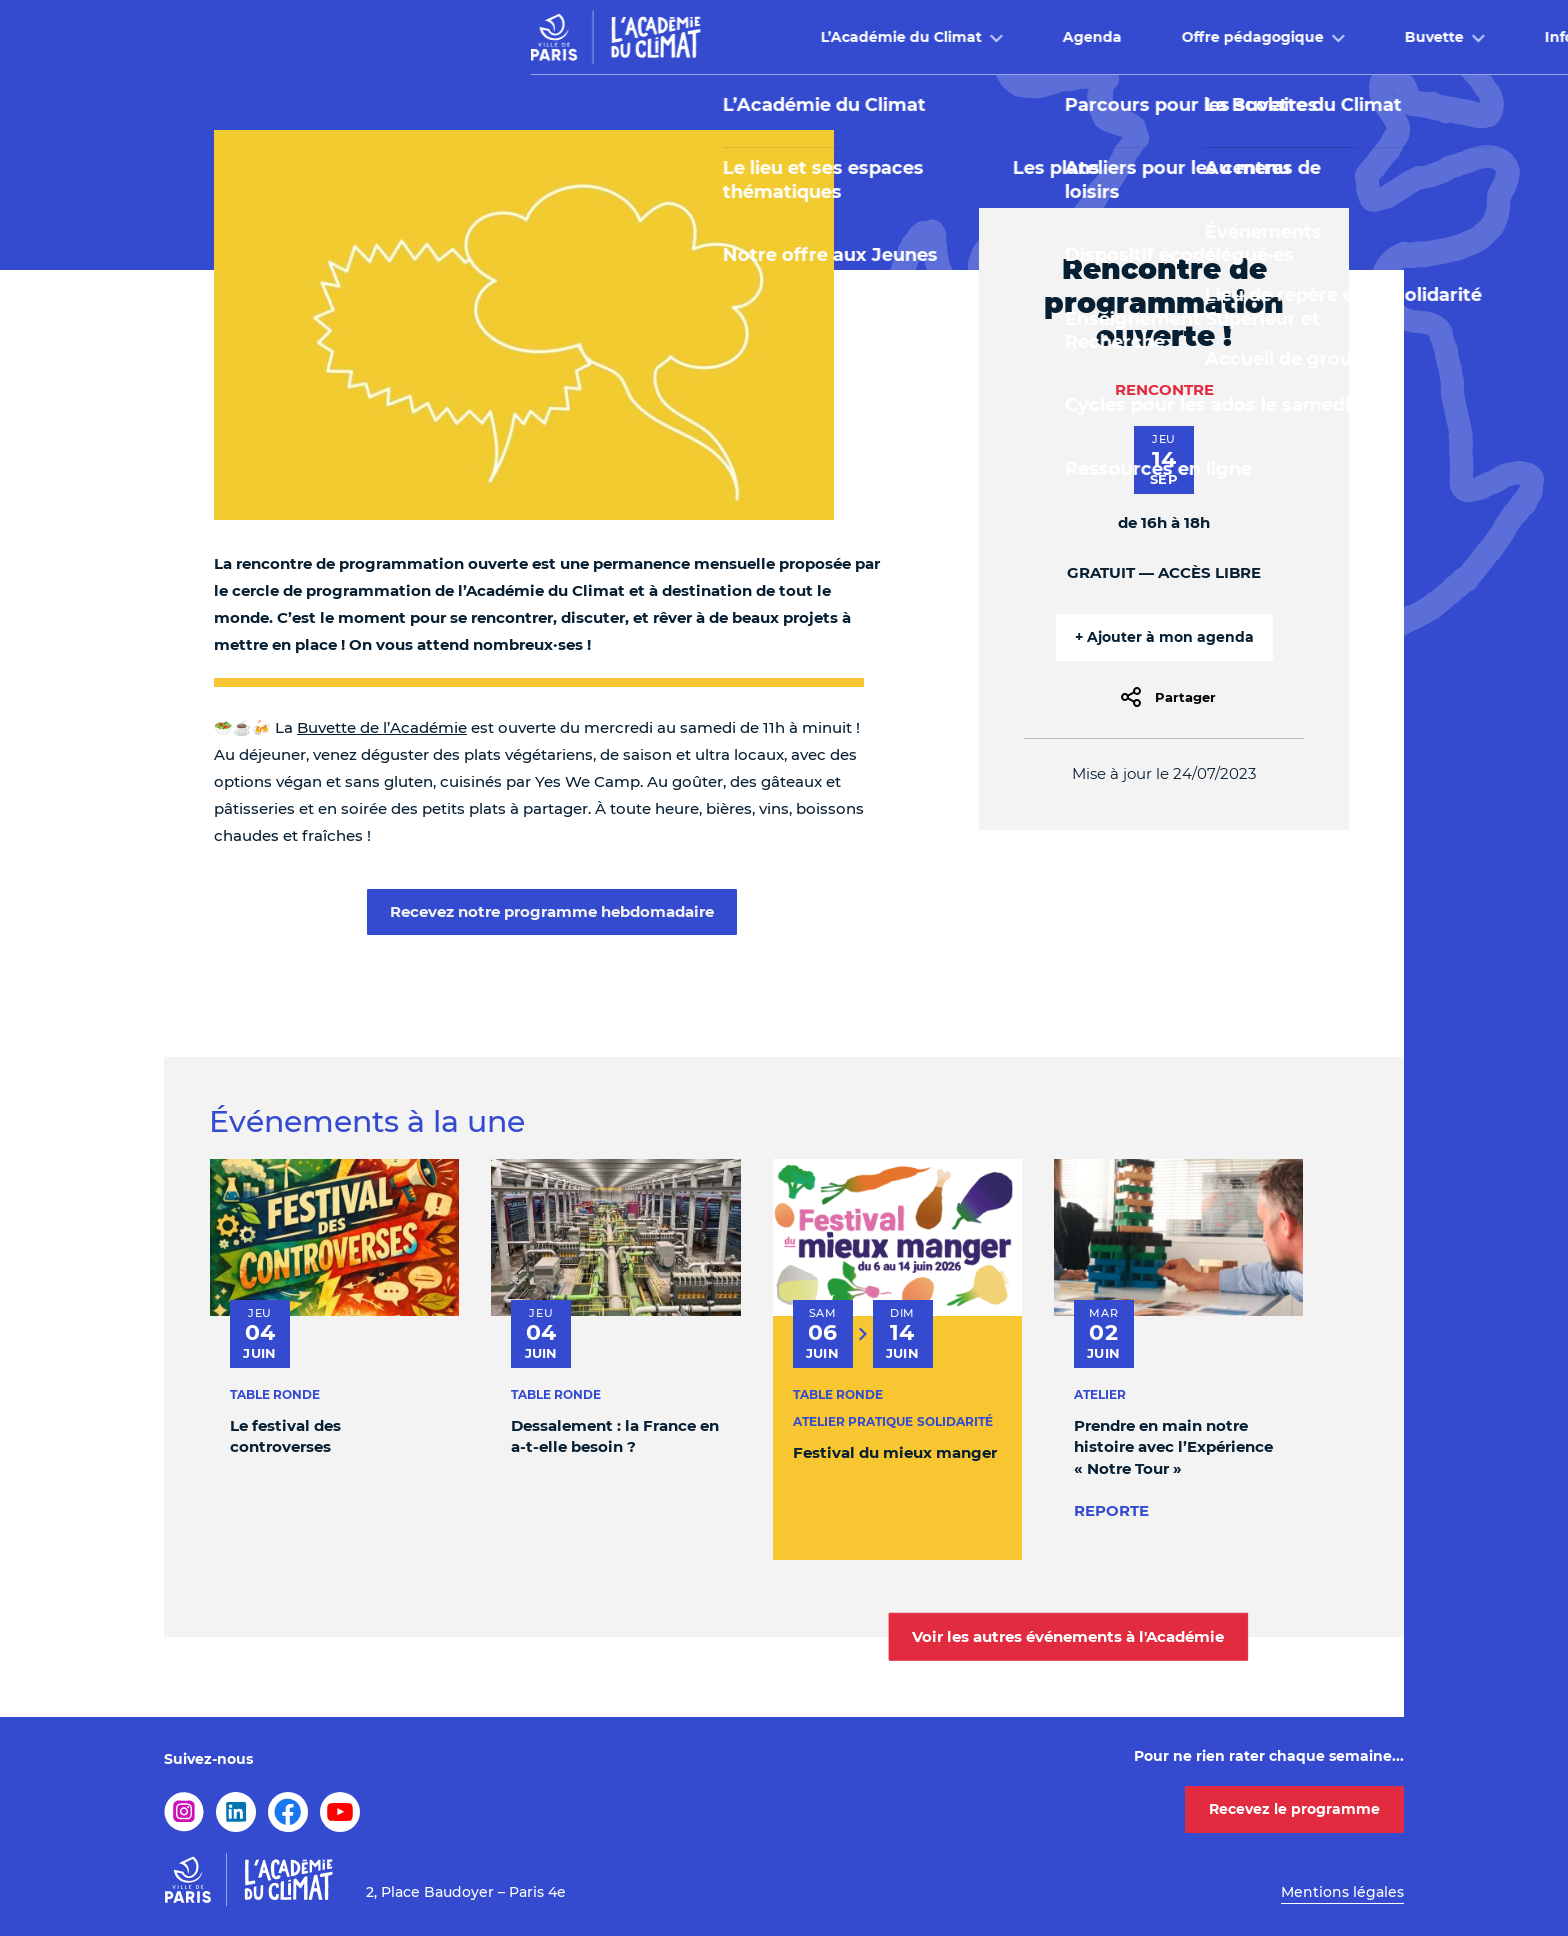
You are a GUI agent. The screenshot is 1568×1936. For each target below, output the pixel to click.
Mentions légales (1342, 1892)
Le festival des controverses (285, 1436)
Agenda (725, 37)
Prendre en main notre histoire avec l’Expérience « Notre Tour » (1173, 1447)
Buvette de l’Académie (382, 727)
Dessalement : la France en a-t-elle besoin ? (615, 1436)
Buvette (1067, 37)
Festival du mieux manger (895, 1452)
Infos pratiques (1233, 37)
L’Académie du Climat (534, 37)
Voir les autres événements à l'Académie (1068, 1636)
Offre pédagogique (886, 37)
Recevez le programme (1294, 1809)
